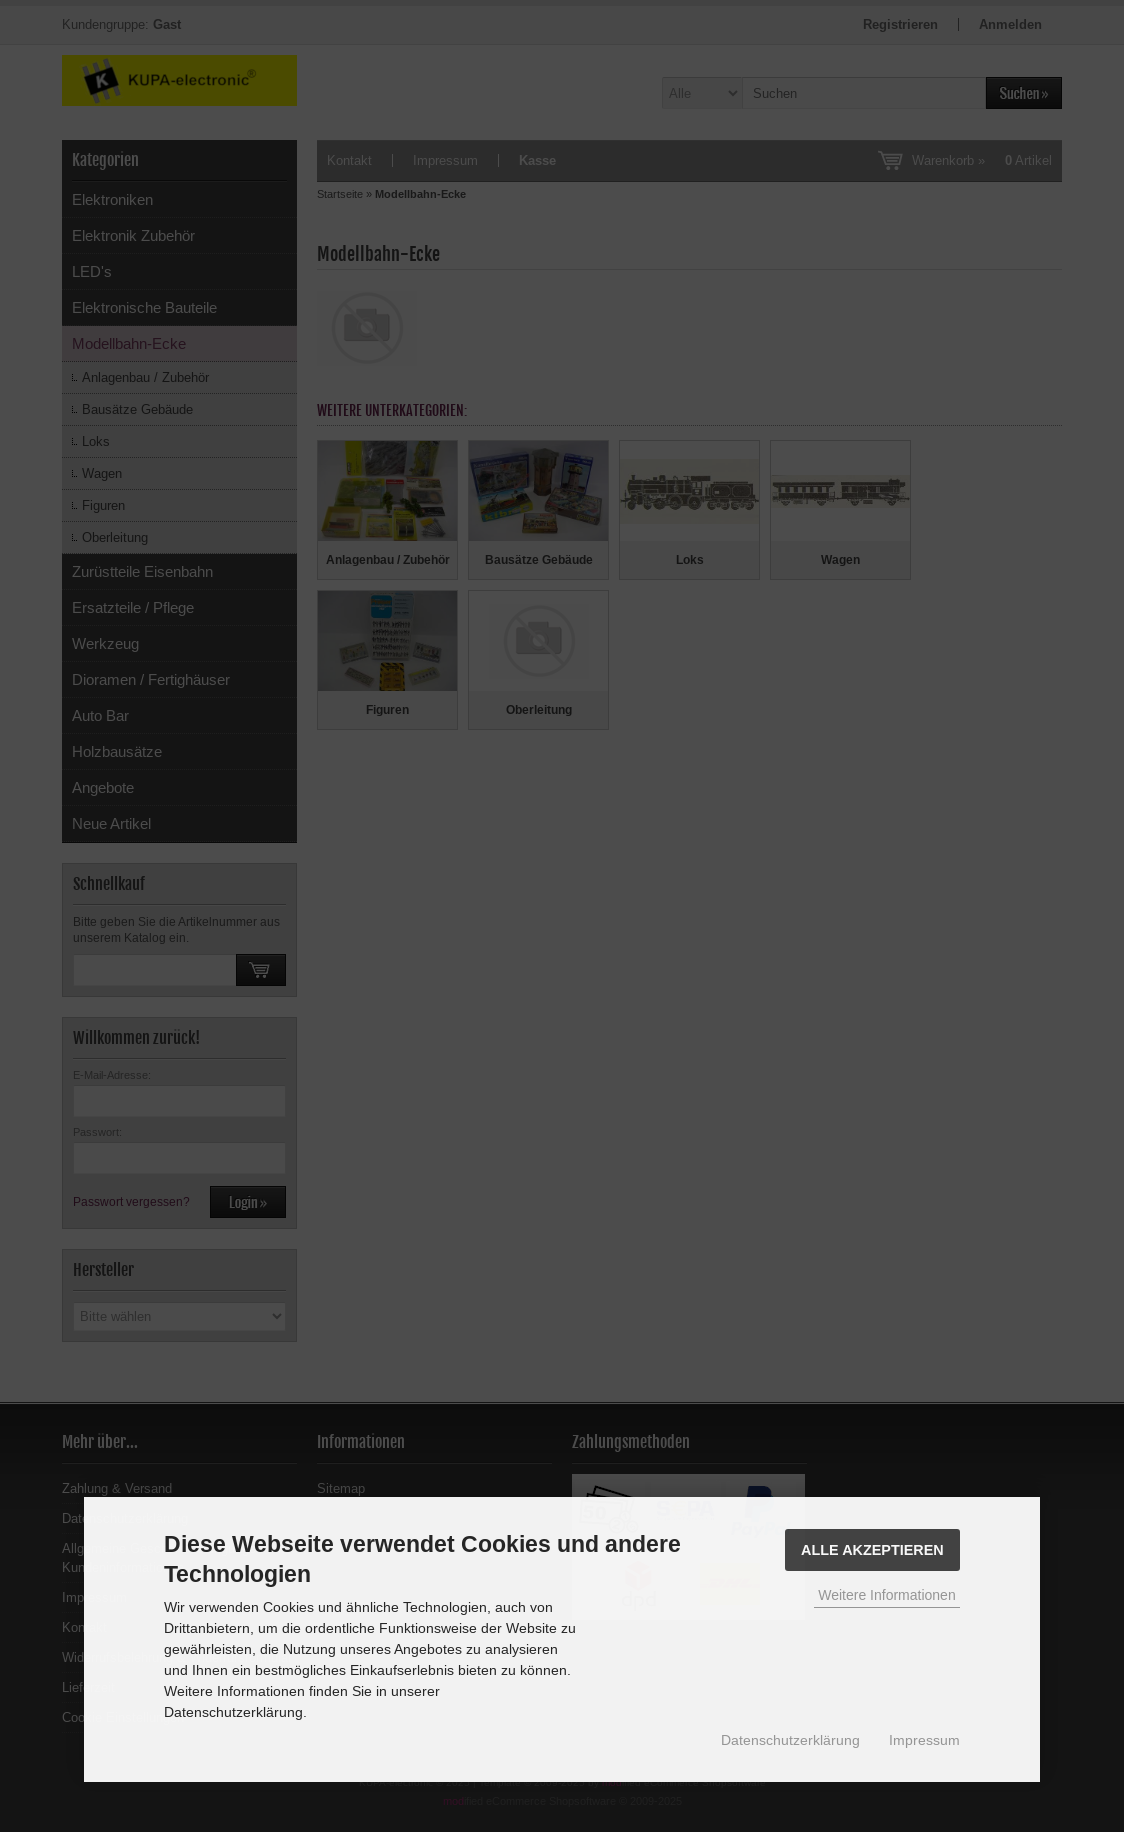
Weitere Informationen (886, 1595)
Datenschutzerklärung (790, 1740)
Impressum (924, 1740)
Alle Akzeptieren (872, 1550)
